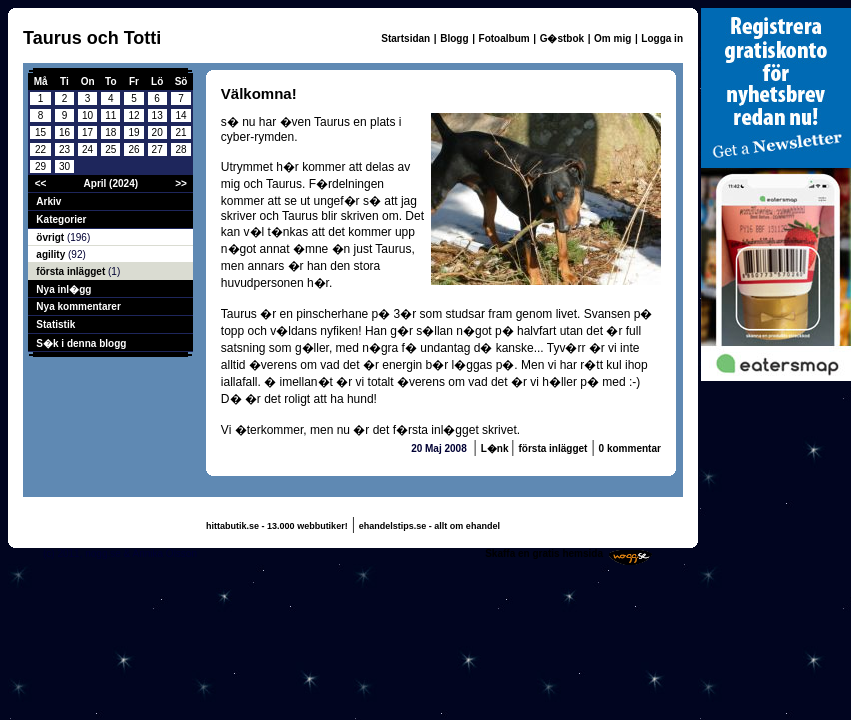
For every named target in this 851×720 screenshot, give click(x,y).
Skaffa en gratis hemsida (544, 553)
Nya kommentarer (78, 306)
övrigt (51, 237)
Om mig (612, 38)
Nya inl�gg (63, 289)
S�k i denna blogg (81, 343)
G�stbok (562, 38)
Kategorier (61, 219)
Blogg (454, 38)
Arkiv (48, 201)
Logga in (662, 38)
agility (52, 254)
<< (41, 183)
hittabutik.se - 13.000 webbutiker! (277, 526)
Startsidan (405, 38)
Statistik (55, 324)
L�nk (496, 448)
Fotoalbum (504, 38)
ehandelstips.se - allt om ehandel (429, 526)
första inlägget (72, 271)
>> (181, 183)
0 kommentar (630, 448)
